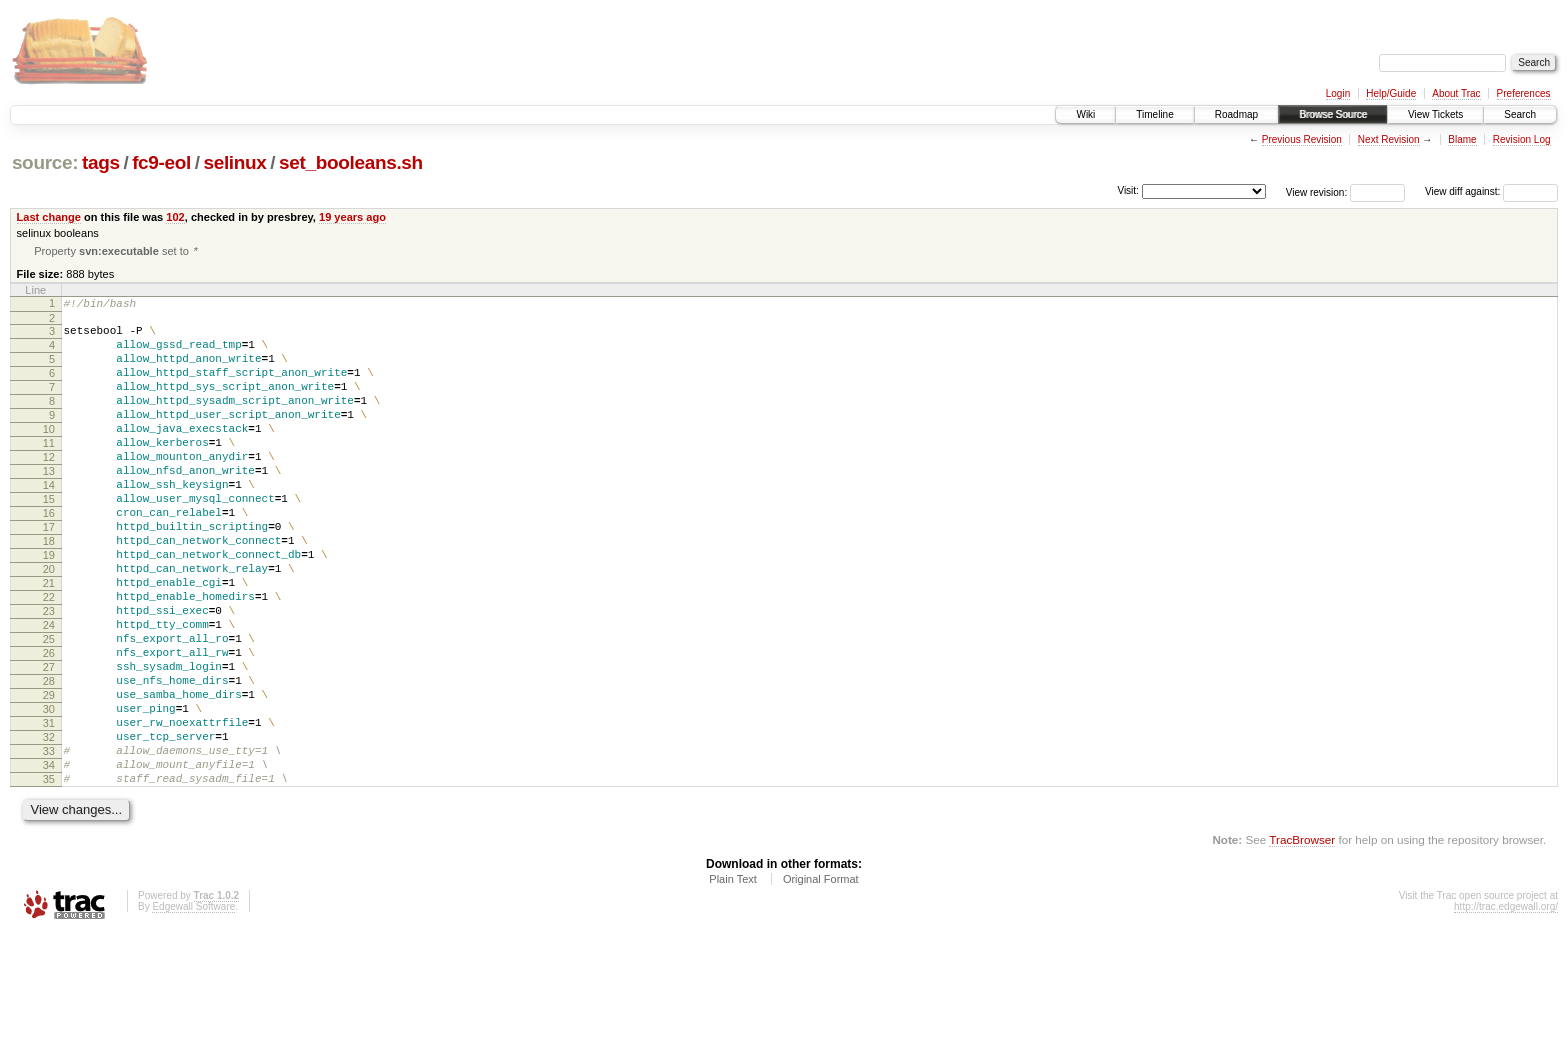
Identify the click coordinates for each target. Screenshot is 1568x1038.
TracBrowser (1302, 943)
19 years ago (352, 217)
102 (175, 217)
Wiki (1085, 114)
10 (49, 455)
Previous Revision (1302, 139)
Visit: (1128, 190)
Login (1338, 93)
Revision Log (1522, 139)
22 (49, 659)
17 (49, 574)
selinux (234, 162)
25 (49, 710)
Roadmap (1236, 114)
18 (49, 591)
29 (49, 778)
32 (49, 829)
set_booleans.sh (351, 162)
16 (49, 557)
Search (1520, 114)
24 (49, 693)
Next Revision (1389, 139)
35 (49, 880)
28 (49, 761)
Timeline (1154, 114)
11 (49, 472)
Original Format (821, 983)
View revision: (1317, 191)
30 (49, 795)
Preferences (1524, 93)
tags (101, 162)
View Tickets (1435, 114)
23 (49, 676)
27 (49, 744)
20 (49, 625)
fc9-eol (161, 162)
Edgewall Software (193, 1010)
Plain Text (733, 983)
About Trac (1456, 93)
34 (49, 863)
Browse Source (1333, 114)
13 (49, 506)
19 (49, 608)
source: (45, 162)
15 (49, 540)
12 (49, 489)
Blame (1462, 139)
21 (49, 642)
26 (49, 727)
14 (49, 523)
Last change (49, 217)
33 (49, 846)
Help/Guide (1391, 93)
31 (49, 812)
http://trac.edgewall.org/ (1506, 1010)
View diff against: (1491, 191)
